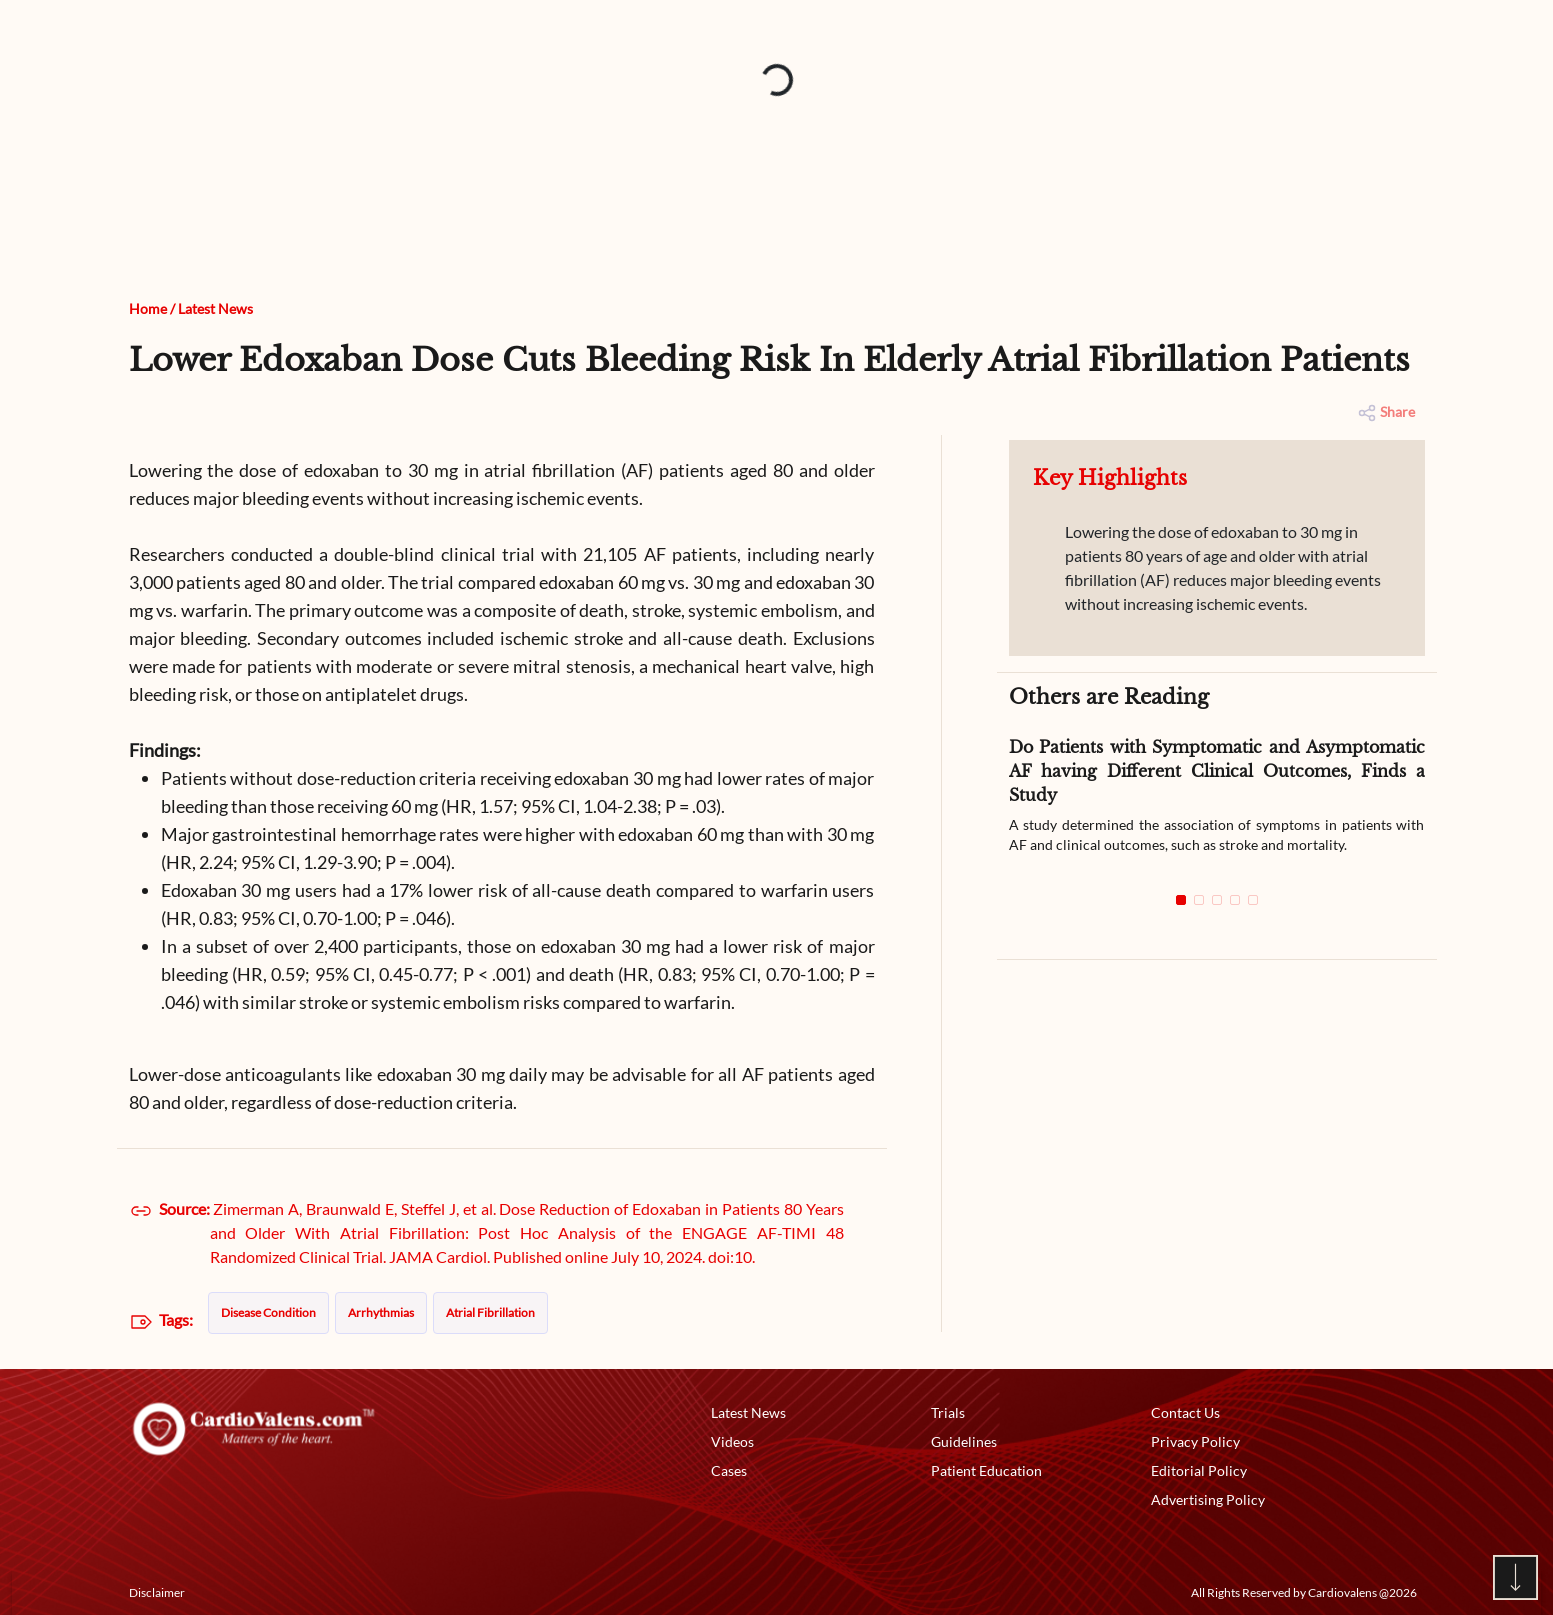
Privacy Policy (1195, 1441)
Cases (729, 1470)
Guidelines (964, 1441)
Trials (948, 1412)
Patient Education (986, 1470)
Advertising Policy (1208, 1499)
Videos (732, 1441)
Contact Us (1185, 1412)
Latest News (215, 308)
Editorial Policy (1199, 1470)
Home (148, 308)
